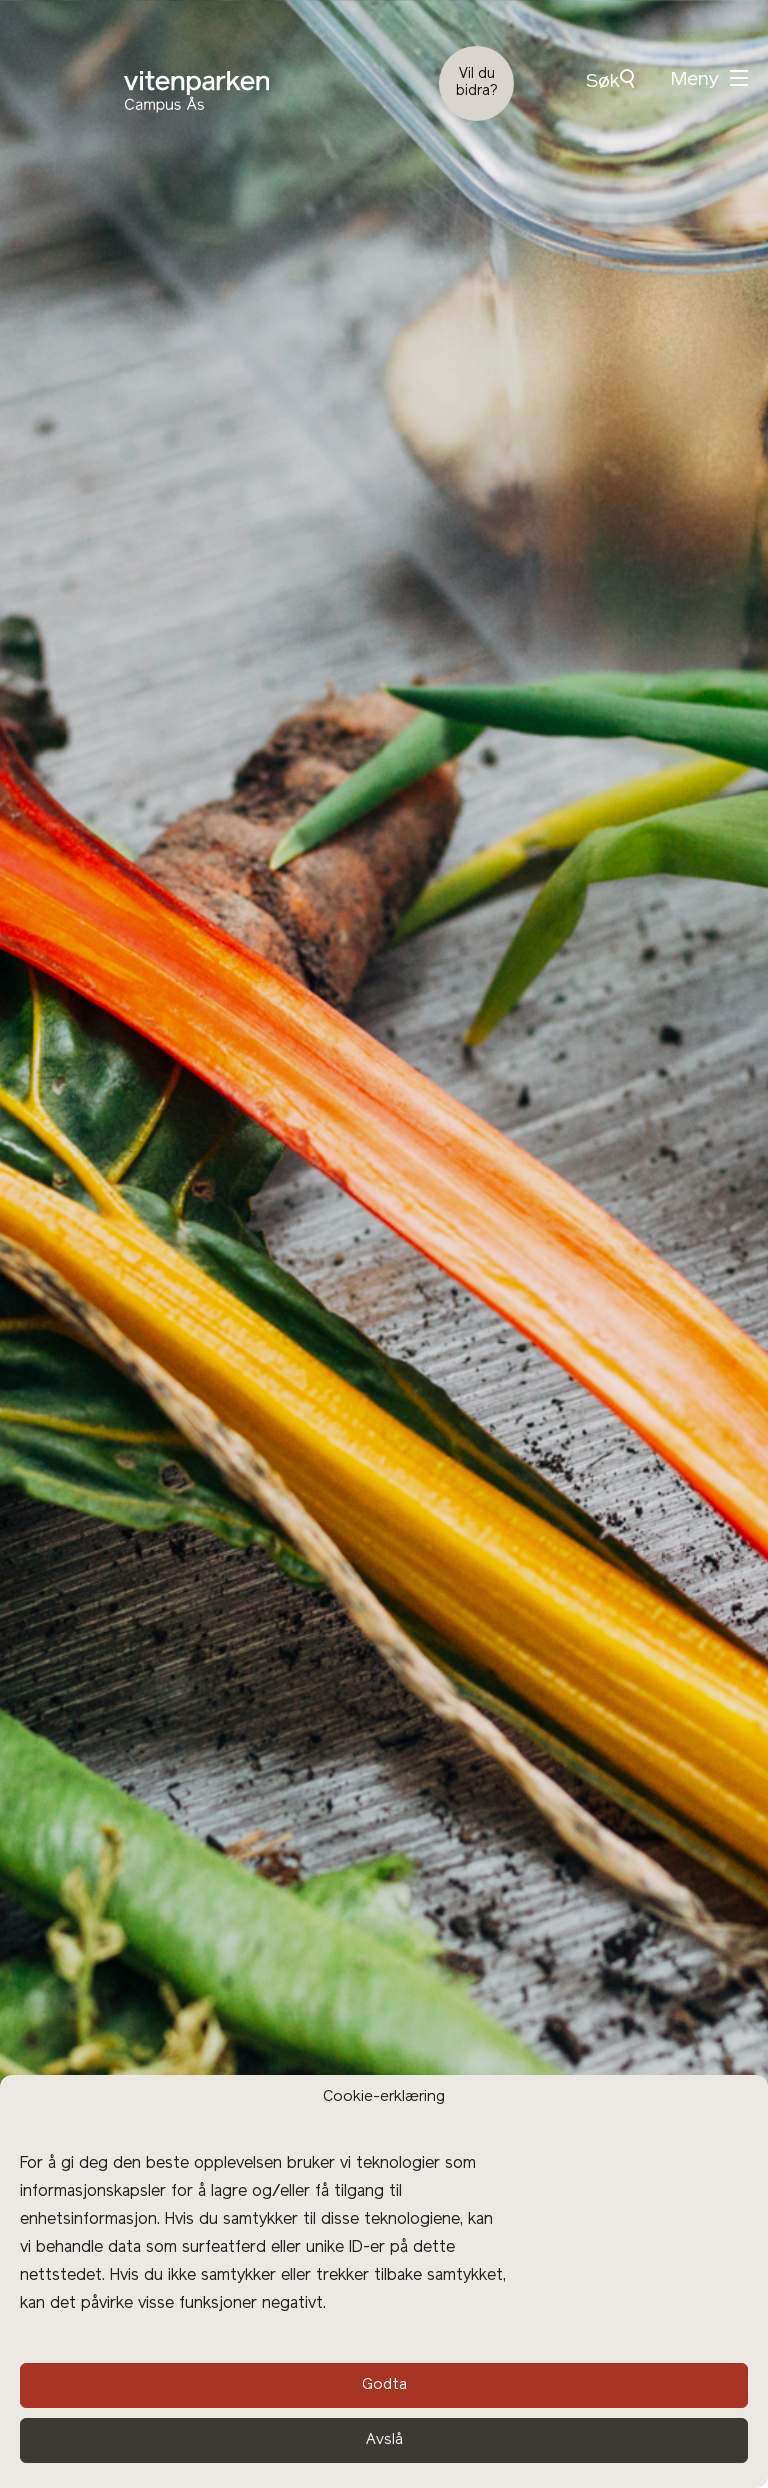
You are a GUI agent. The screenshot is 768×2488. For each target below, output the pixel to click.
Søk (610, 80)
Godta (384, 2385)
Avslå (384, 2440)
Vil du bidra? (477, 83)
